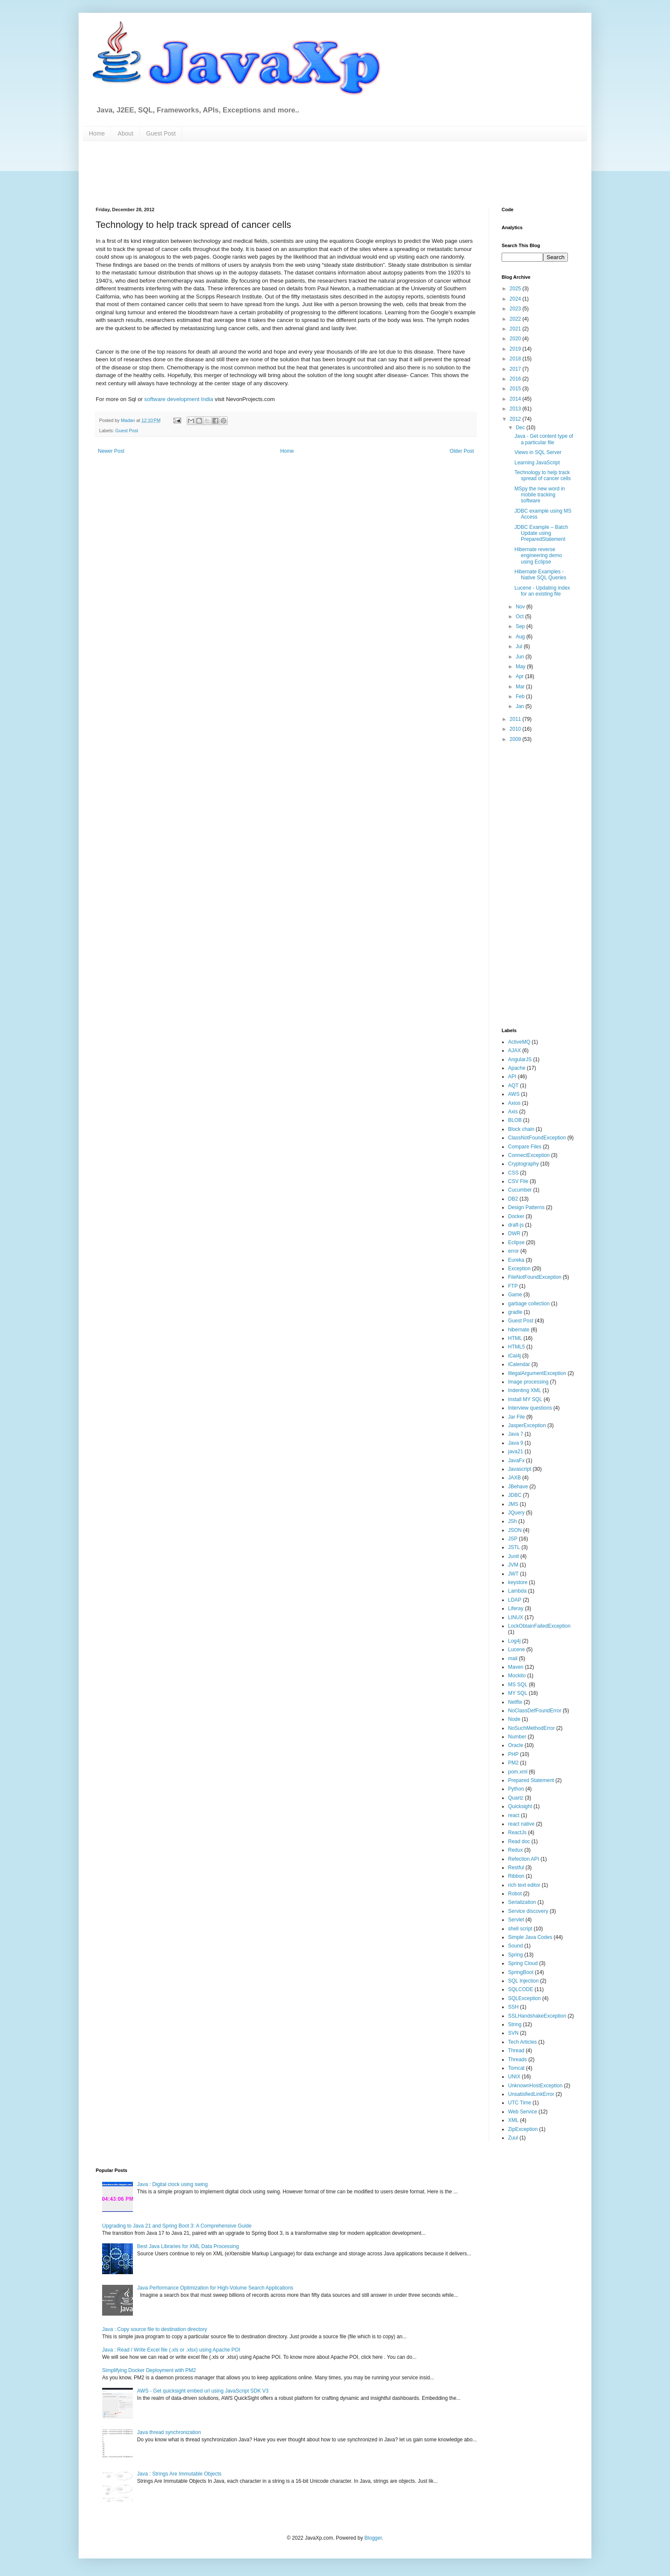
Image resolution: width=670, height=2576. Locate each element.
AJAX (514, 1050)
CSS (513, 1173)
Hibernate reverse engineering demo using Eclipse (538, 555)
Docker (516, 1216)
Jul (520, 646)
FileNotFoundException (534, 1277)
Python (516, 1789)
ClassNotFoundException (537, 1138)
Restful (516, 1868)
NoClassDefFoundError (534, 1711)
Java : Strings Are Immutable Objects (179, 2474)
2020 (516, 339)
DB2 (513, 1199)
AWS (514, 1094)
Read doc (519, 1841)
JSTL (514, 1547)
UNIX (514, 2077)
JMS (513, 1504)
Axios (514, 1103)
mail (512, 1658)
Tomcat (516, 2068)
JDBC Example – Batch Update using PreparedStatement (541, 533)
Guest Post (161, 133)
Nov (521, 607)
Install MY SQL (525, 1399)
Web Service (522, 2112)
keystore (517, 1582)
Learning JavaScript (537, 463)
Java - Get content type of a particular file (543, 439)
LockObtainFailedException (539, 1626)
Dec (521, 428)
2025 (516, 289)
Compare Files (524, 1147)
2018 (516, 359)
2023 (516, 309)
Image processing (528, 1382)
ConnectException (529, 1155)
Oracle (515, 1745)
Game (515, 1295)
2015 (516, 389)
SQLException (524, 1998)
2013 (516, 409)
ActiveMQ (519, 1042)
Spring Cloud (523, 1963)
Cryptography (523, 1164)
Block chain (521, 1129)
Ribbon (516, 1876)
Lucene (516, 1649)
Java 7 (515, 1434)
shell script (520, 1929)
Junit (513, 1556)
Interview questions (530, 1408)
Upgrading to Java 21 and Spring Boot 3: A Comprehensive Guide (177, 2226)
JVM (513, 1565)
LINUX (515, 1617)
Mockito (517, 1676)
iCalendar (519, 1364)
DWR (514, 1233)
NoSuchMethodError (531, 1728)
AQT (513, 1086)
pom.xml (517, 1772)
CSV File (518, 1181)
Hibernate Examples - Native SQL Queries (540, 575)
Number (517, 1737)
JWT (513, 1574)
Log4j (514, 1641)
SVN (513, 2033)
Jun (521, 657)
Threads (517, 2060)
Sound (515, 1946)
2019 (516, 349)
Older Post (462, 451)
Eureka (516, 1260)
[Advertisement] (303, 173)
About (125, 133)
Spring (515, 1955)
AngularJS (520, 1059)
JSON (515, 1530)
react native (521, 1824)
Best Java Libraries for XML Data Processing (188, 2246)
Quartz (515, 1798)
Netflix (515, 1702)
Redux (515, 1850)
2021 (516, 329)
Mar (521, 687)
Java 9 (515, 1443)
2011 (516, 719)
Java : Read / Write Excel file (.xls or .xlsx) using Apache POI (171, 2350)
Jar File (516, 1417)
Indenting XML (524, 1390)
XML (513, 2120)
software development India (178, 399)
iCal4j (514, 1356)
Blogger (373, 2538)
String (514, 2024)
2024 (516, 299)
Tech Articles (522, 2042)
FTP (513, 1286)
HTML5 (516, 1347)
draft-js (516, 1225)
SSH (513, 2007)
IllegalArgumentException (537, 1373)
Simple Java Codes (530, 1937)
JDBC (514, 1495)
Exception (519, 1269)
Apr (520, 676)
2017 (516, 369)
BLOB (515, 1120)
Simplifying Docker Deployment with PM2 (149, 2370)
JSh (512, 1521)
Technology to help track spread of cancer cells (542, 475)
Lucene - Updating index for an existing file (542, 591)
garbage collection (529, 1304)
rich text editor (524, 1885)
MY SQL (517, 1693)
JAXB (514, 1478)
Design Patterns (526, 1207)
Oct (520, 617)
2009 (516, 739)
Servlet (516, 1920)
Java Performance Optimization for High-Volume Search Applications (215, 2288)
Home (97, 133)
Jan (521, 706)
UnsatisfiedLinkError (531, 2094)
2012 (516, 419)
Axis (513, 1112)
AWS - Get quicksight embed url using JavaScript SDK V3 (203, 2391)
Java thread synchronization (169, 2432)
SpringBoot (520, 1972)
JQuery (516, 1513)
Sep (521, 626)
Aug (521, 637)
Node (514, 1719)
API (512, 1077)
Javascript (519, 1469)
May (521, 667)
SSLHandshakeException (537, 2016)
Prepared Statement (531, 1780)
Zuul (513, 2138)
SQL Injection (523, 1981)
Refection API (523, 1859)
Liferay (515, 1608)
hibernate (518, 1330)
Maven (515, 1667)
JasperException (527, 1425)
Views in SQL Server (537, 452)
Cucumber (520, 1190)
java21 (515, 1452)
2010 (516, 729)
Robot (515, 1894)
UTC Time (519, 2103)
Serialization (522, 1902)
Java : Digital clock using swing (172, 2184)
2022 (516, 319)
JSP (512, 1539)
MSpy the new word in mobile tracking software (539, 495)
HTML (515, 1338)
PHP (513, 1754)
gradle (515, 1312)
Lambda (517, 1591)
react (514, 1815)
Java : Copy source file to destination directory (154, 2329)
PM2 (513, 1763)
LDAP (514, 1600)
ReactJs (517, 1832)
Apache (517, 1068)
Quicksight (520, 1806)
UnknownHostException (535, 2086)
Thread (516, 2051)
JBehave (518, 1487)
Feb (521, 696)
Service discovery (528, 1911)
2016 (516, 379)
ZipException (523, 2129)
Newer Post (111, 451)
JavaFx (516, 1461)
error (513, 1251)
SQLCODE (520, 1989)
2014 (516, 399)
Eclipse (516, 1242)
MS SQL (517, 1685)
